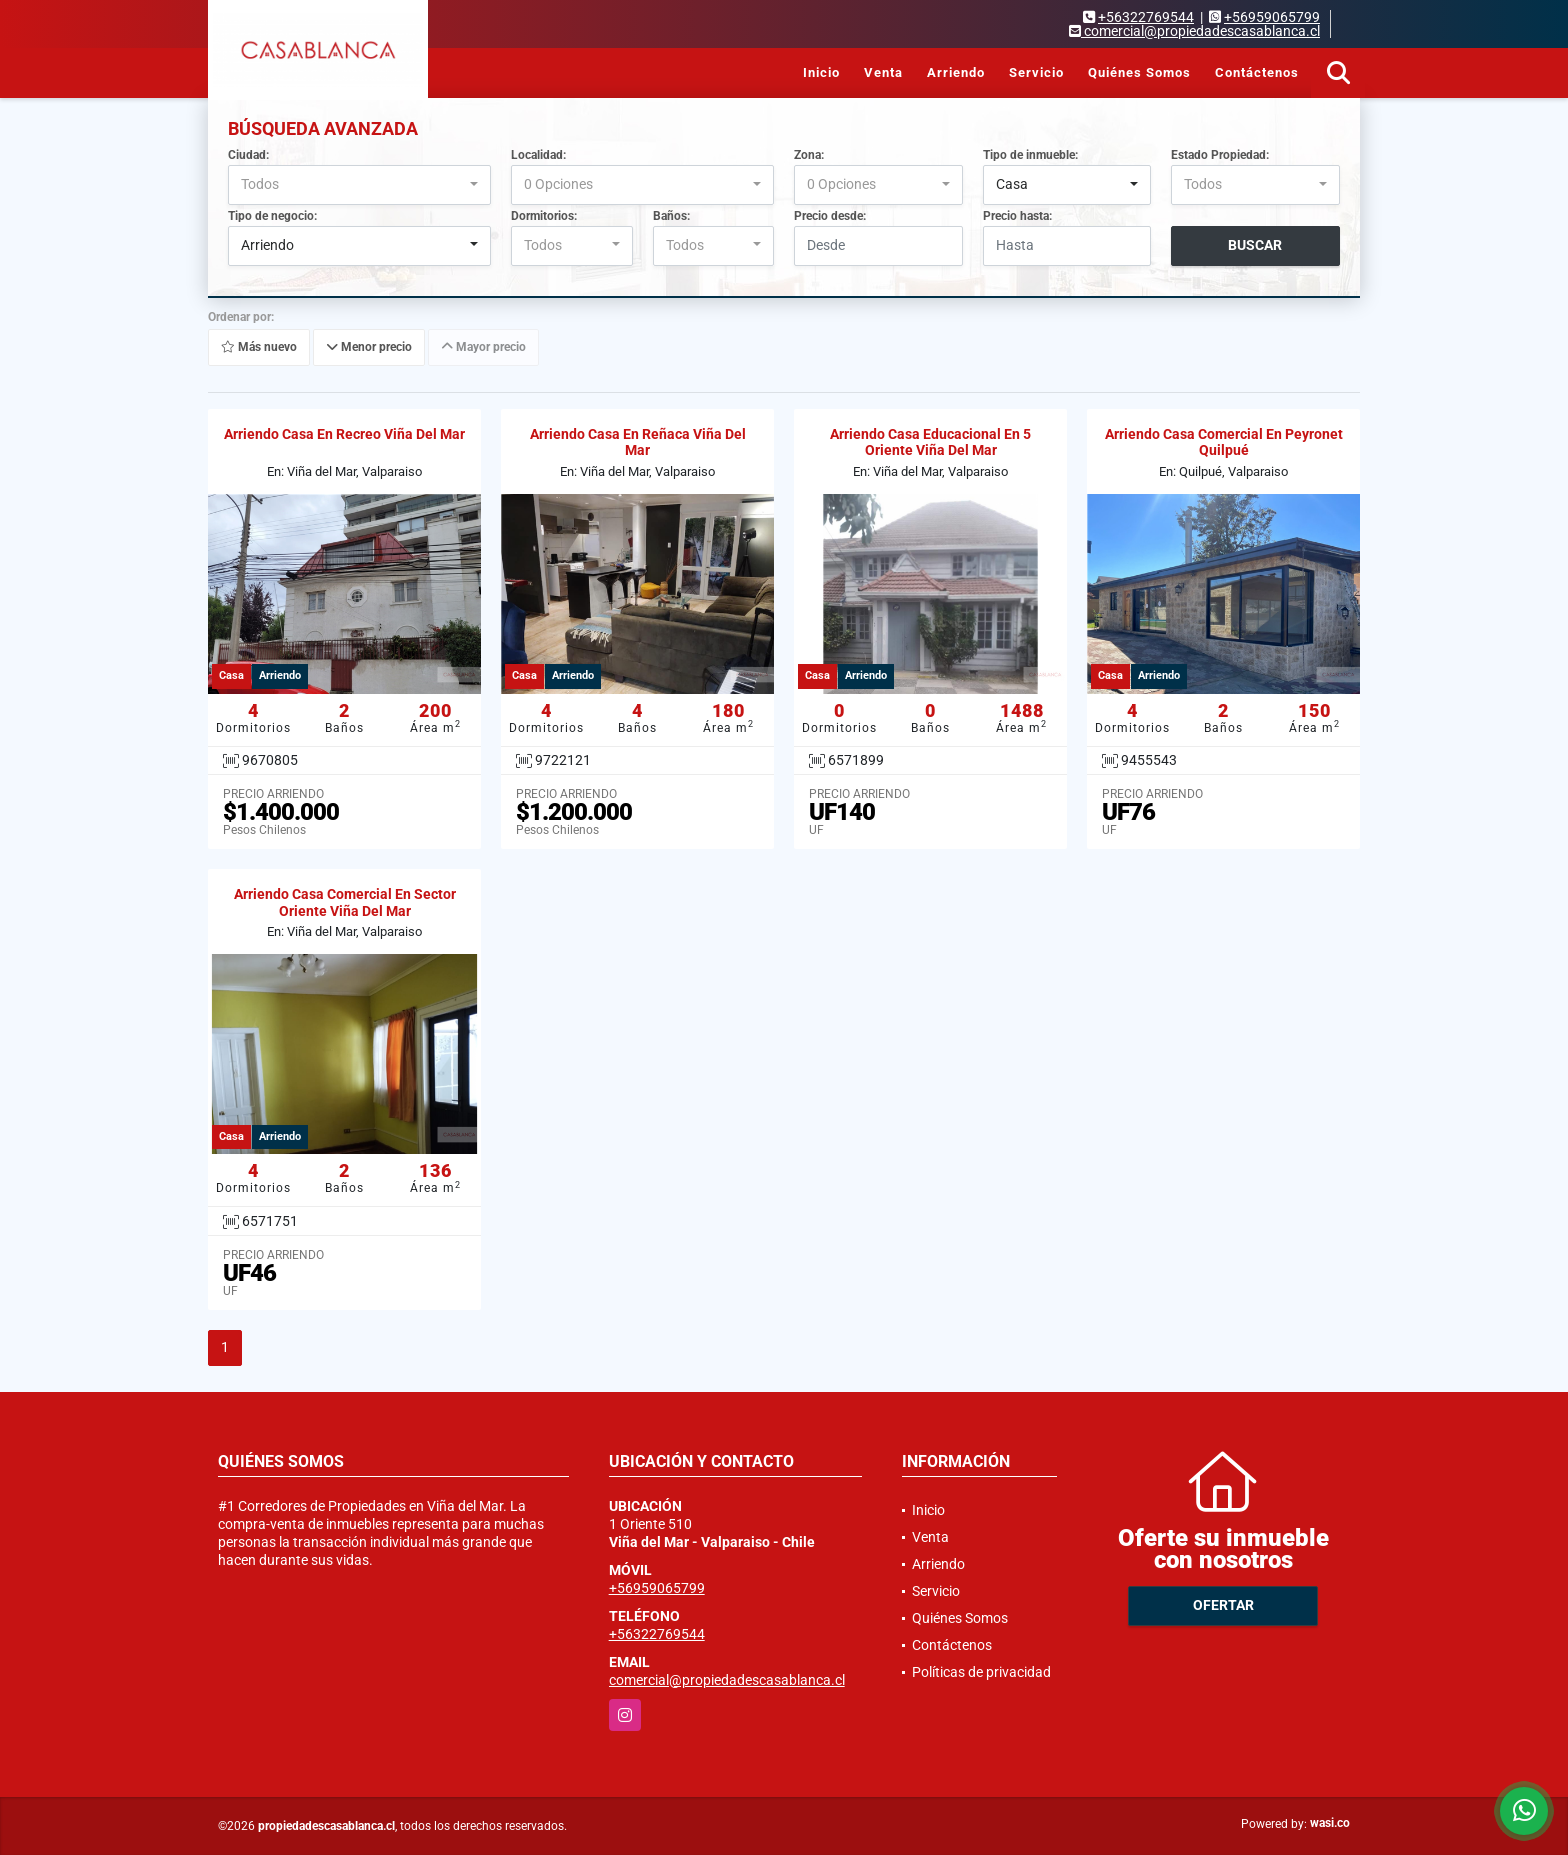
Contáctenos (1257, 72)
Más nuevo (259, 347)
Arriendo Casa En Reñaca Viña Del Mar (638, 442)
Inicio (821, 72)
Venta (883, 72)
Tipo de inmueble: (1030, 155)
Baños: (671, 216)
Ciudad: (248, 155)
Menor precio (369, 347)
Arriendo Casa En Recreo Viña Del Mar (344, 434)
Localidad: (538, 155)
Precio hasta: (1017, 216)
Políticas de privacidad (981, 1672)
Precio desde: (830, 216)
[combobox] (359, 185)
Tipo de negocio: (272, 216)
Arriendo (956, 72)
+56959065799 (1272, 17)
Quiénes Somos (1139, 72)
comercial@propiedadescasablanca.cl (727, 1680)
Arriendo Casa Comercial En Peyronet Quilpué (1224, 442)
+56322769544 (1146, 17)
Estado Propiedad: (1220, 155)
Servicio (1036, 72)
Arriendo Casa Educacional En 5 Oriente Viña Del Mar (930, 442)
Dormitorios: (544, 216)
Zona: (809, 155)
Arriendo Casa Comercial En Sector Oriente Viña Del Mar (345, 902)
